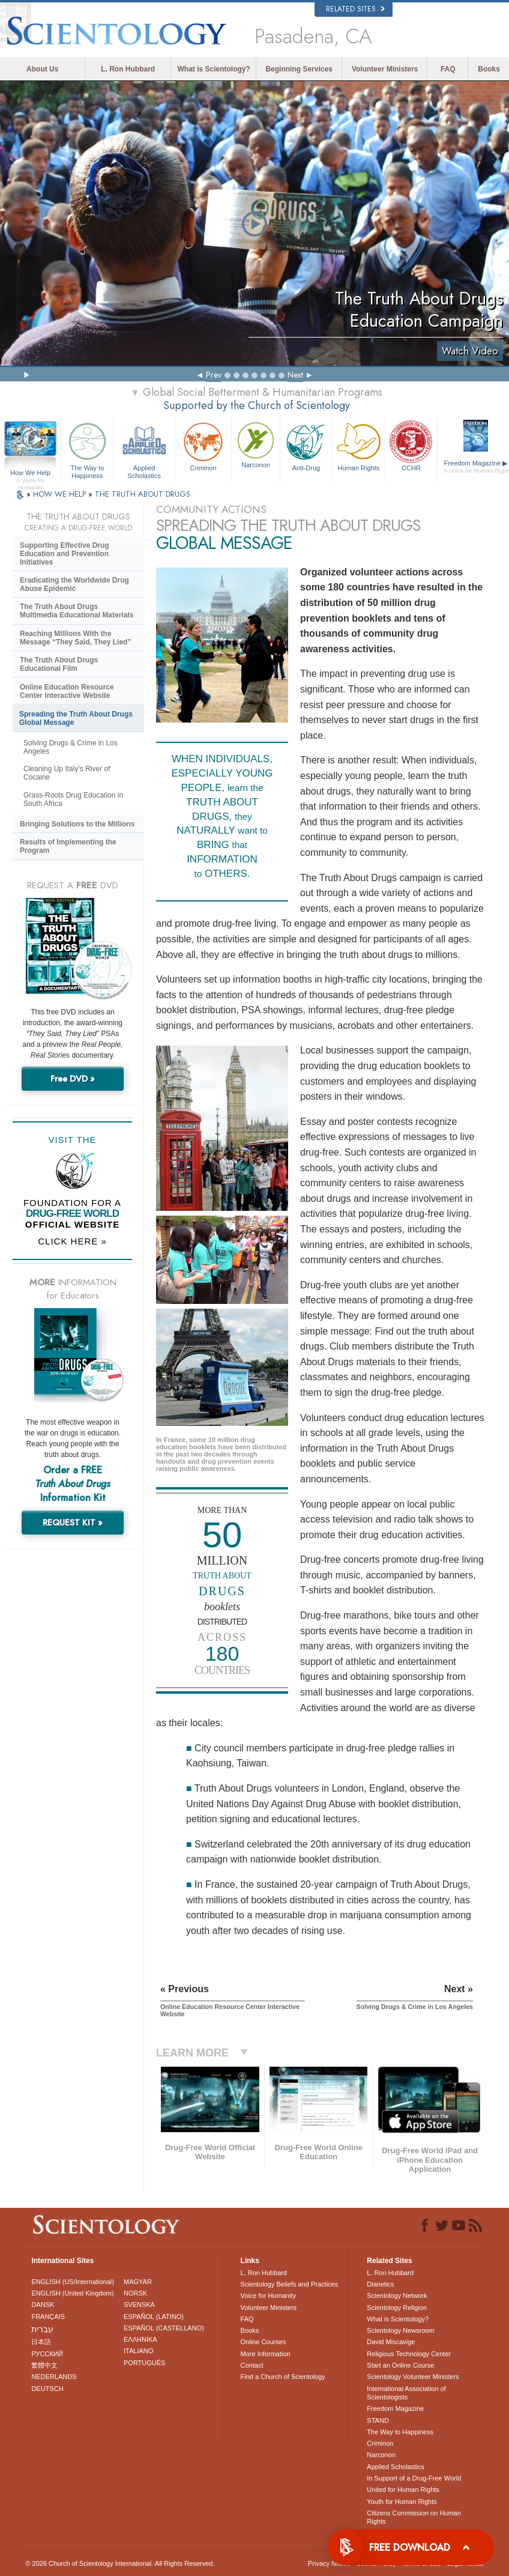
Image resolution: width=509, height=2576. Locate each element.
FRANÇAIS (48, 2316)
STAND (377, 2420)
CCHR (411, 445)
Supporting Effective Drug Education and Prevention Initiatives (64, 553)
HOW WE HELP (60, 494)
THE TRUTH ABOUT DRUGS (142, 494)
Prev (213, 375)
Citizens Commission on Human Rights (414, 2517)
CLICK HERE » (72, 1241)
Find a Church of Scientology (283, 2376)
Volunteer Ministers (385, 69)
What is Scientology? (214, 69)
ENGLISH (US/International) (72, 2281)
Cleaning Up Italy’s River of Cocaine (66, 773)
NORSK (135, 2293)
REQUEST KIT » (73, 1523)
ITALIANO (138, 2350)
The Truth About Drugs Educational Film (59, 664)
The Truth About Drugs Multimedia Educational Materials (76, 610)
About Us (42, 69)
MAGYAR (138, 2281)
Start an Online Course (400, 2365)
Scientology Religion (397, 2307)
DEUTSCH (47, 2388)
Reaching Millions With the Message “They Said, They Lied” (75, 637)
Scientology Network (397, 2295)
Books (489, 69)
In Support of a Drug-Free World (414, 2478)
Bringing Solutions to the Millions (77, 824)
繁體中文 (44, 2365)
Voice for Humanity (268, 2295)
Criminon (203, 445)
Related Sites (355, 9)
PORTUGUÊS (144, 2362)
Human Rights (359, 445)
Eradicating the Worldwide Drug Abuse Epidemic (74, 584)
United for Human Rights (403, 2489)
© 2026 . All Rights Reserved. (119, 2563)
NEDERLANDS (53, 2376)
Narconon (255, 443)
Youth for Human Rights (401, 2501)
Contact (252, 2365)
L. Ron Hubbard (128, 69)
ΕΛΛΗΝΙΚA (140, 2339)
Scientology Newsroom (401, 2330)
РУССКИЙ (46, 2353)
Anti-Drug (306, 445)
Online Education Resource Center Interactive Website (67, 691)
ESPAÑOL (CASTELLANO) (164, 2328)
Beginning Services (298, 69)
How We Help (30, 473)
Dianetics (380, 2284)
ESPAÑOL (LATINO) (154, 2316)
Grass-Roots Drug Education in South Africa (73, 799)
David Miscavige (391, 2341)
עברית (42, 2329)
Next (295, 375)
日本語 (41, 2341)
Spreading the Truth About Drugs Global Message (76, 718)
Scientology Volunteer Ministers (413, 2376)
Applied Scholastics (144, 448)
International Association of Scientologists (406, 2393)
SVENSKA (139, 2304)
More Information (266, 2353)
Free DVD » (72, 1079)
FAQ (448, 69)
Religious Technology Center (409, 2353)
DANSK (42, 2304)
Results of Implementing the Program (68, 846)
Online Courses (263, 2341)
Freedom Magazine (395, 2408)
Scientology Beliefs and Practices (290, 2284)
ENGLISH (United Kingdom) (72, 2293)
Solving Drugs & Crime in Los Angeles (70, 747)
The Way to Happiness (87, 448)
